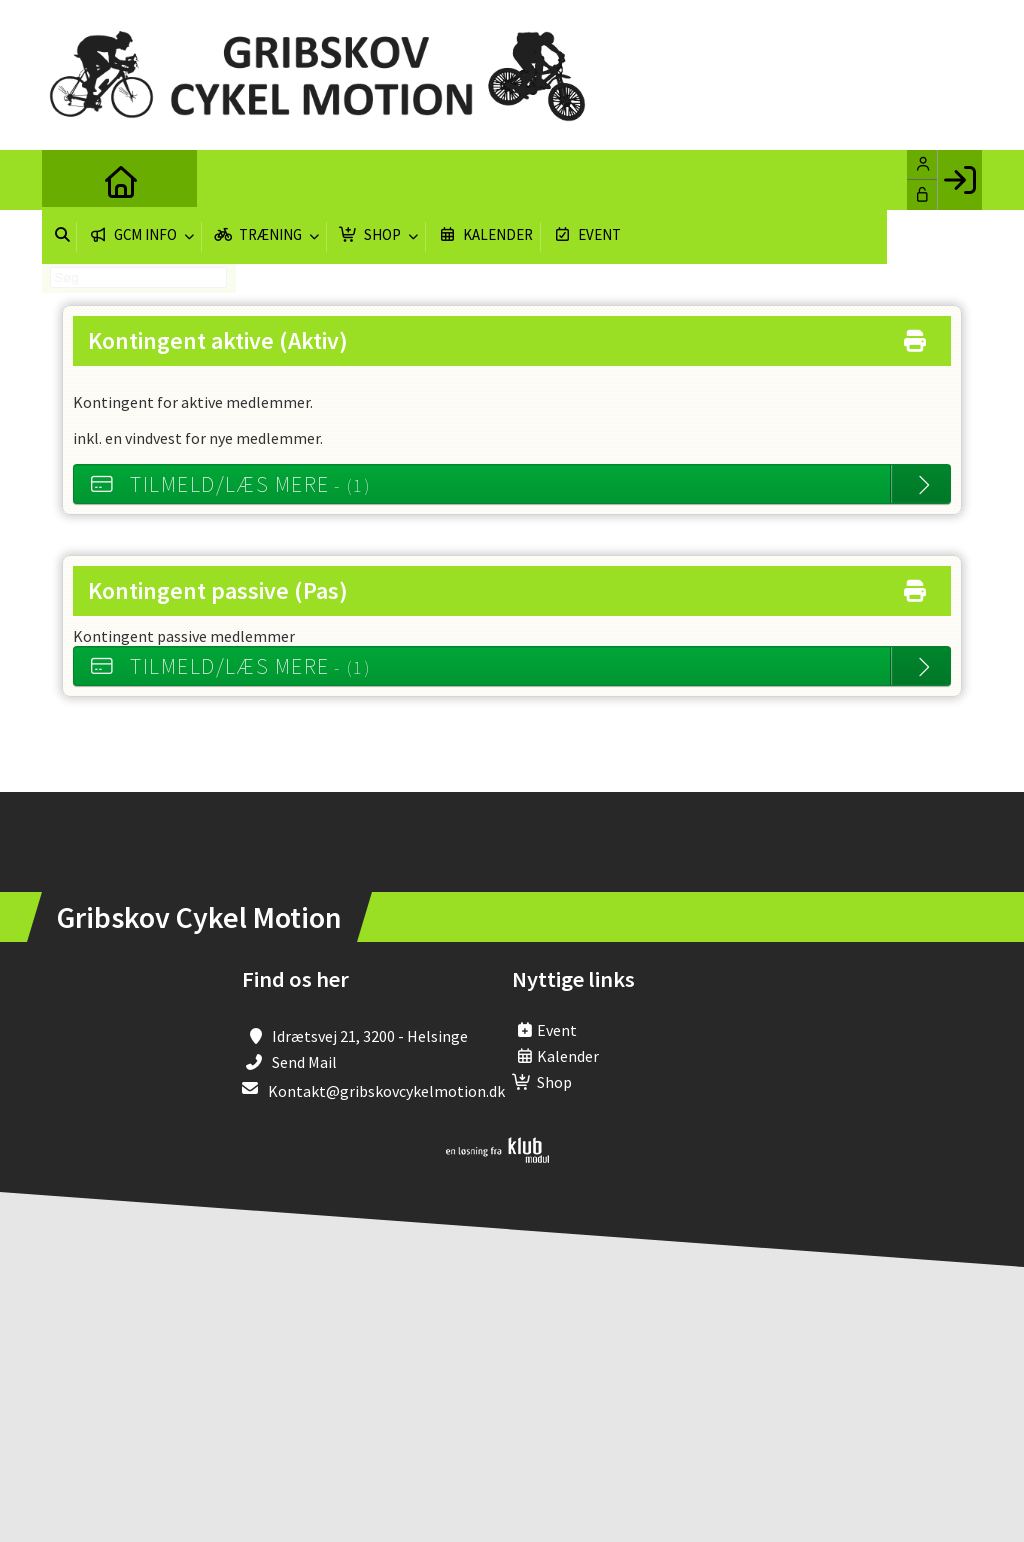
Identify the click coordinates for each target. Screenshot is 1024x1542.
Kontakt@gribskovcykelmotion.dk (386, 1091)
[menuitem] (72, 180)
